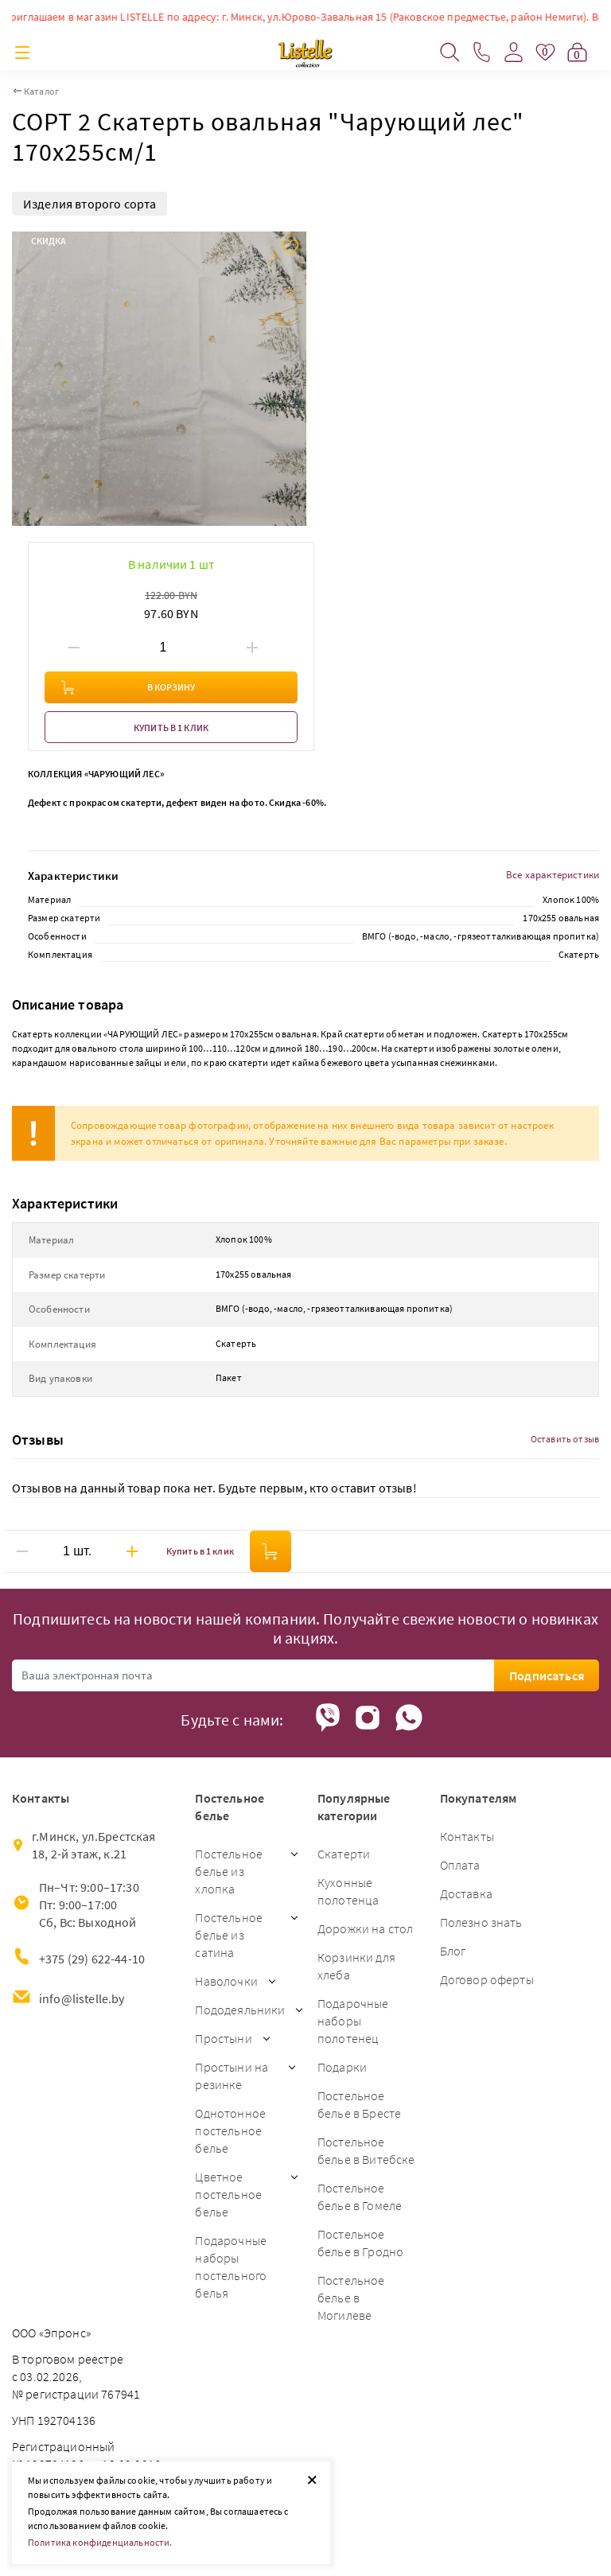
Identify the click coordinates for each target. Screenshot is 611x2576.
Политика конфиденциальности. (100, 2542)
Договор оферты (487, 1979)
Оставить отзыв (565, 1439)
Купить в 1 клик (171, 727)
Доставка (466, 1893)
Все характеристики (552, 874)
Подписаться (546, 1675)
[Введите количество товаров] (163, 647)
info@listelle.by (82, 1998)
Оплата (460, 1865)
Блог (453, 1951)
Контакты (467, 1836)
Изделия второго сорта (89, 204)
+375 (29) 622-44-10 (92, 1959)
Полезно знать (481, 1922)
